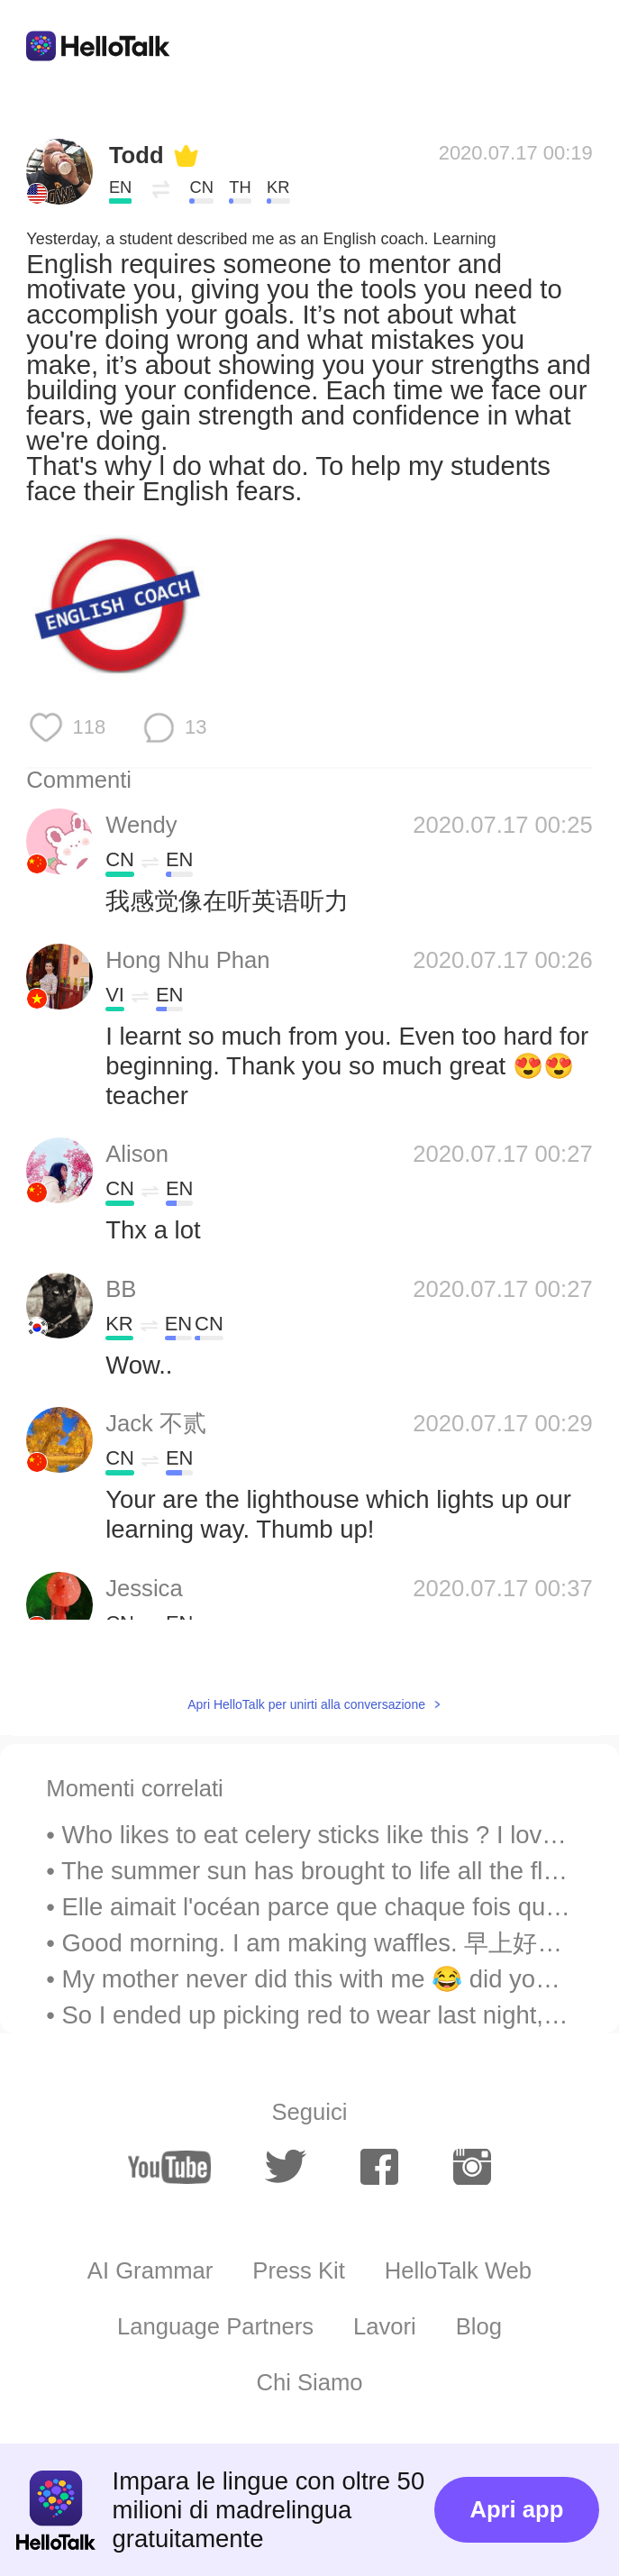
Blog (479, 2326)
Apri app (516, 2509)
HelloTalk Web (458, 2270)
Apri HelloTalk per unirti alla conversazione (306, 1704)
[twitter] (285, 2167)
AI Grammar (150, 2270)
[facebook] (379, 2167)
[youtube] (169, 2167)
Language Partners (215, 2326)
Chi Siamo (309, 2382)
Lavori (384, 2326)
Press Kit (298, 2270)
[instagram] (472, 2167)
